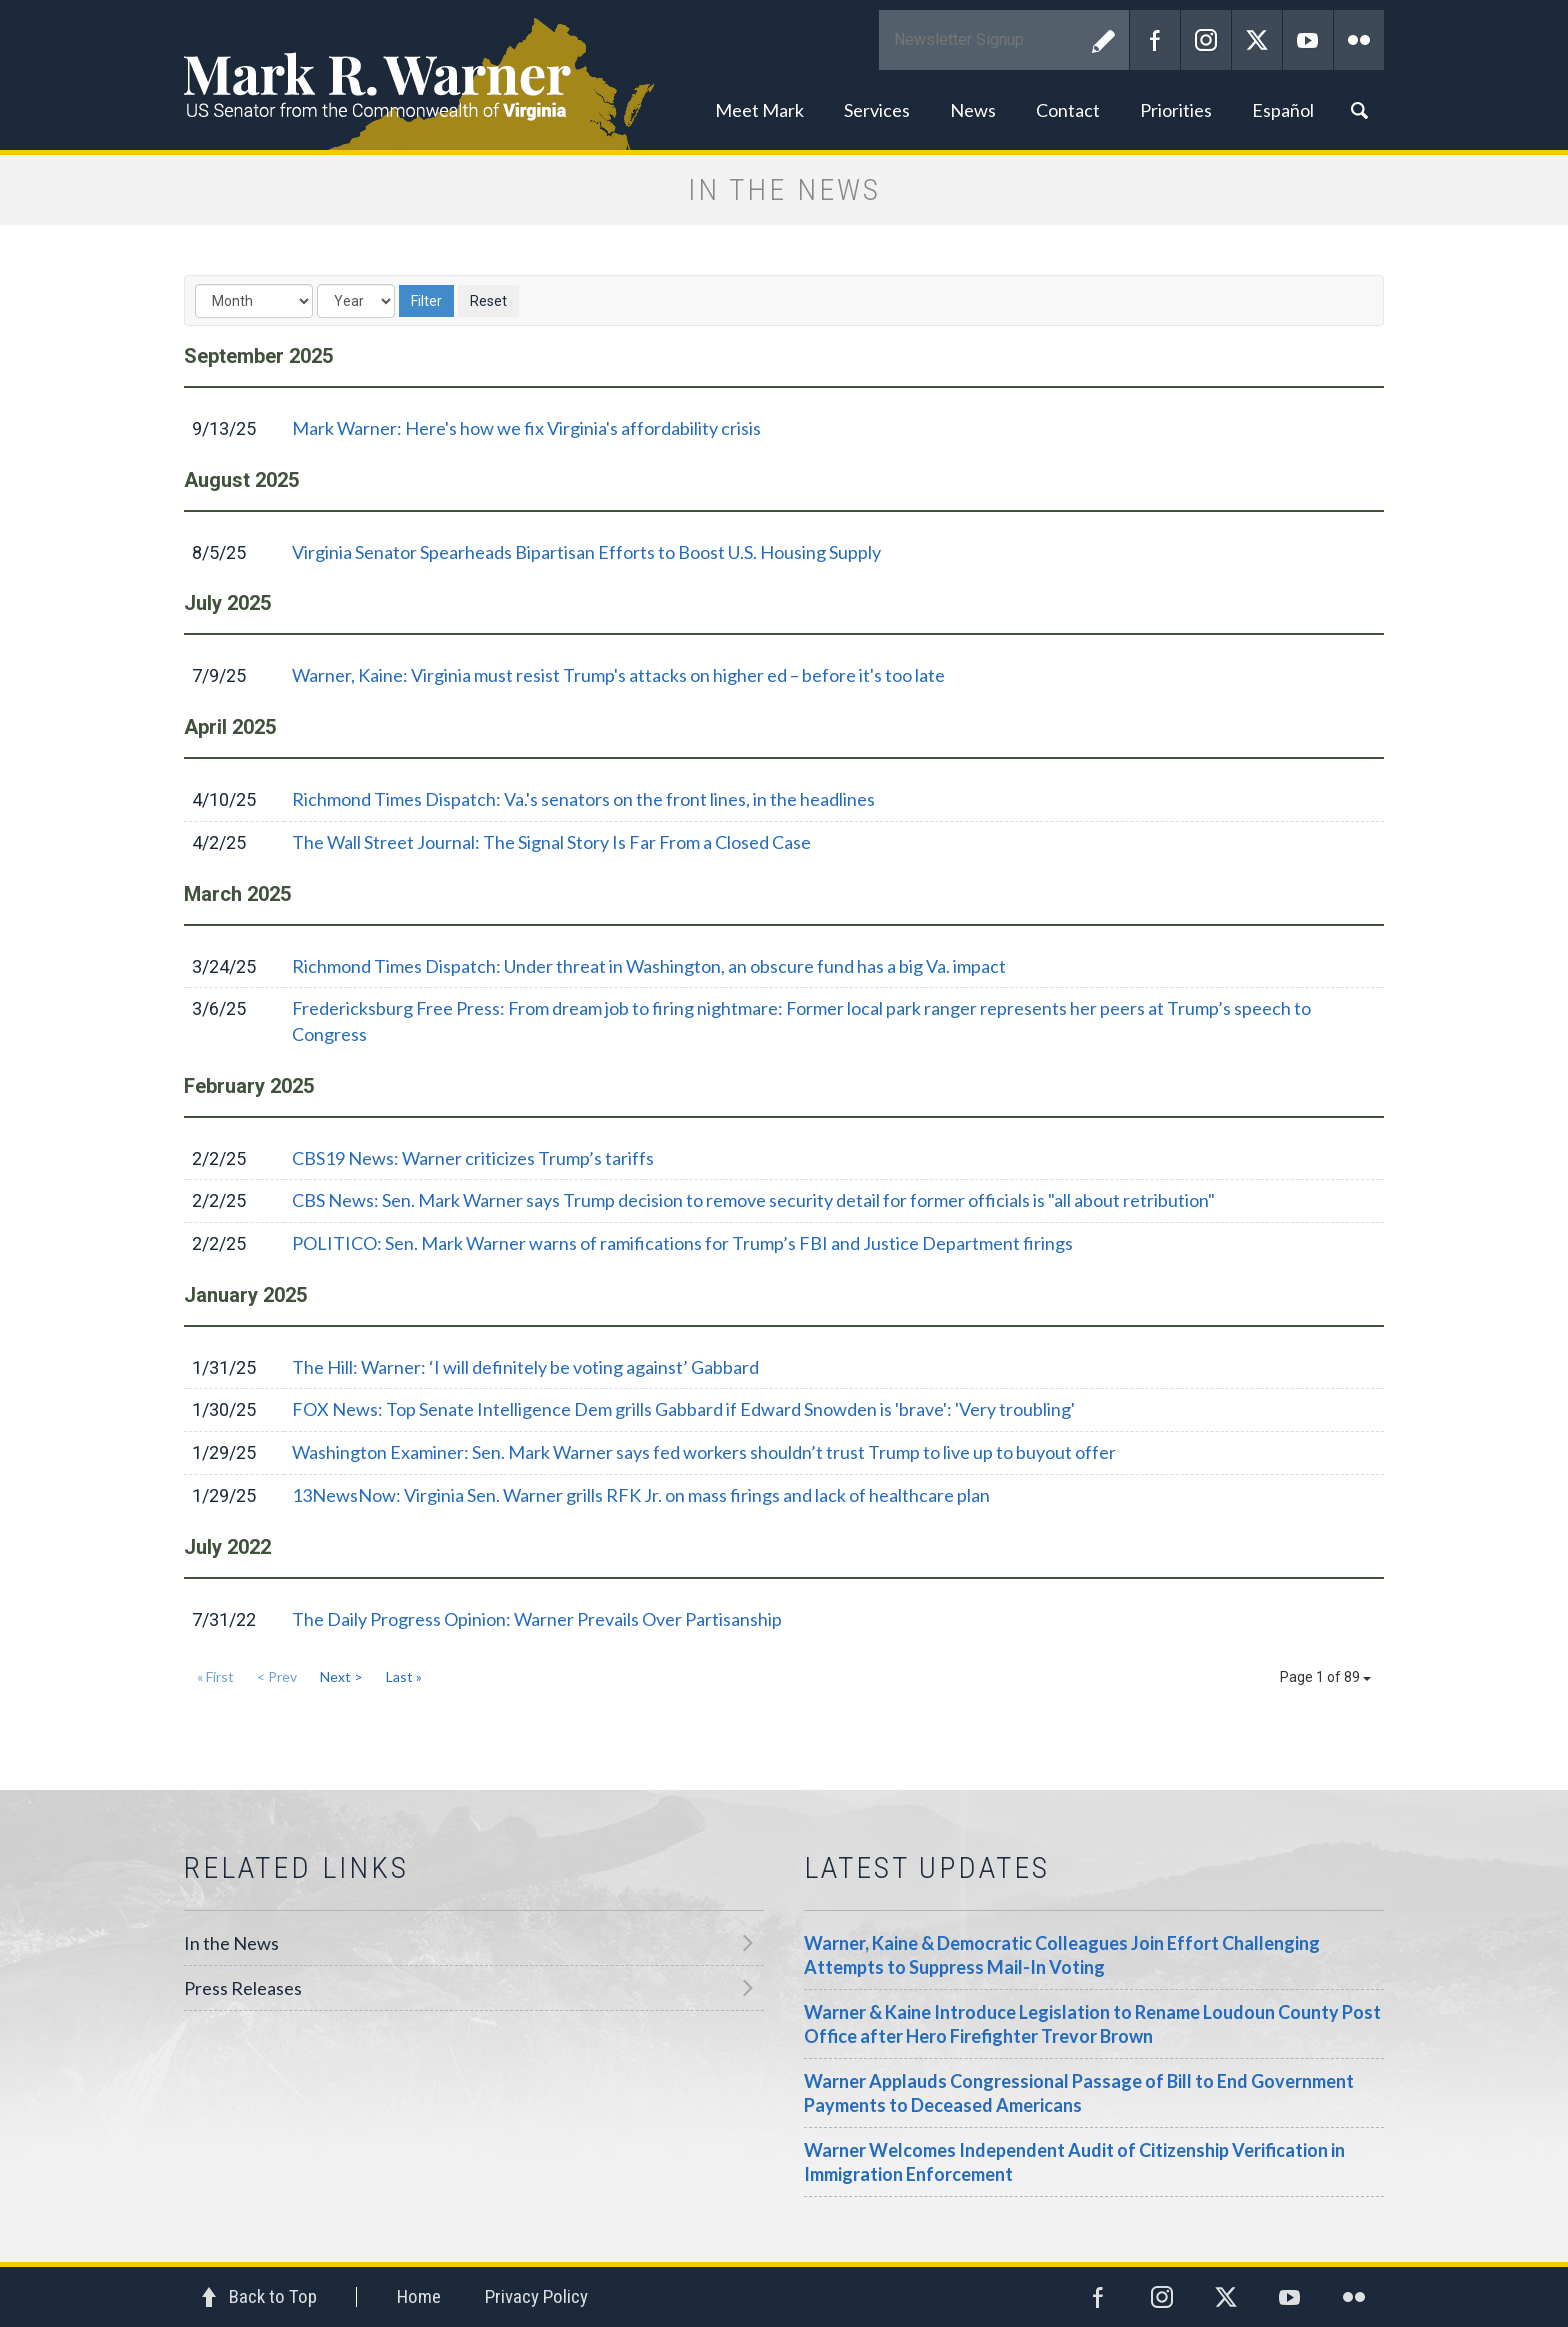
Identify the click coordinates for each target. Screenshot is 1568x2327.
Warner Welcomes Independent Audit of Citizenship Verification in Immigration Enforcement (1074, 2162)
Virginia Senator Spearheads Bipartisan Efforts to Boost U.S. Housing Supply (586, 552)
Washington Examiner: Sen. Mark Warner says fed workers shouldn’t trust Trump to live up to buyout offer (704, 1452)
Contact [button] (1068, 110)
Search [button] (1359, 110)
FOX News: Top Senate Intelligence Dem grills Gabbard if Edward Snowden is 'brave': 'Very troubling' (683, 1409)
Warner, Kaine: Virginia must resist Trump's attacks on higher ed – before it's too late (618, 675)
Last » (404, 1676)
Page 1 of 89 (1325, 1677)
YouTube (1308, 40)
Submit (1104, 40)
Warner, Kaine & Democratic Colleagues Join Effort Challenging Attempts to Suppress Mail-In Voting (1062, 1955)
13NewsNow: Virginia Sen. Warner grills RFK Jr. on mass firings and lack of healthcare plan (641, 1495)
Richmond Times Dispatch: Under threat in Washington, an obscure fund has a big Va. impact (649, 966)
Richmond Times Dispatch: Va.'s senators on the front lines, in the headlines (583, 799)
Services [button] (877, 110)
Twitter (1257, 40)
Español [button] (1283, 110)
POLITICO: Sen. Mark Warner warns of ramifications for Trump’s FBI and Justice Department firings (682, 1243)
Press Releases (243, 1988)
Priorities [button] (1176, 110)
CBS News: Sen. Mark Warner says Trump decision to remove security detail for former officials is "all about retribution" (753, 1200)
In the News (231, 1943)
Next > (341, 1676)
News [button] (973, 110)
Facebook (1155, 40)
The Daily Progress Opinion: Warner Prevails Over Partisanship (537, 1619)
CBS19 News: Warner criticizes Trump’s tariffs (473, 1158)
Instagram (1206, 40)
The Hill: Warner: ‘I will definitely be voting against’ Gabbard (525, 1367)
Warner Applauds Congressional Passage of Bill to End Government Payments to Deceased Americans (1079, 2093)
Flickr (1359, 40)
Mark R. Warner (784, 75)
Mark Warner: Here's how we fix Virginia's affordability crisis (526, 428)
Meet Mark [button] (759, 110)
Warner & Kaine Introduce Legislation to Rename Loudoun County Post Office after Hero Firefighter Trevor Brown (1092, 2024)
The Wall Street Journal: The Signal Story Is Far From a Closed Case (551, 842)
